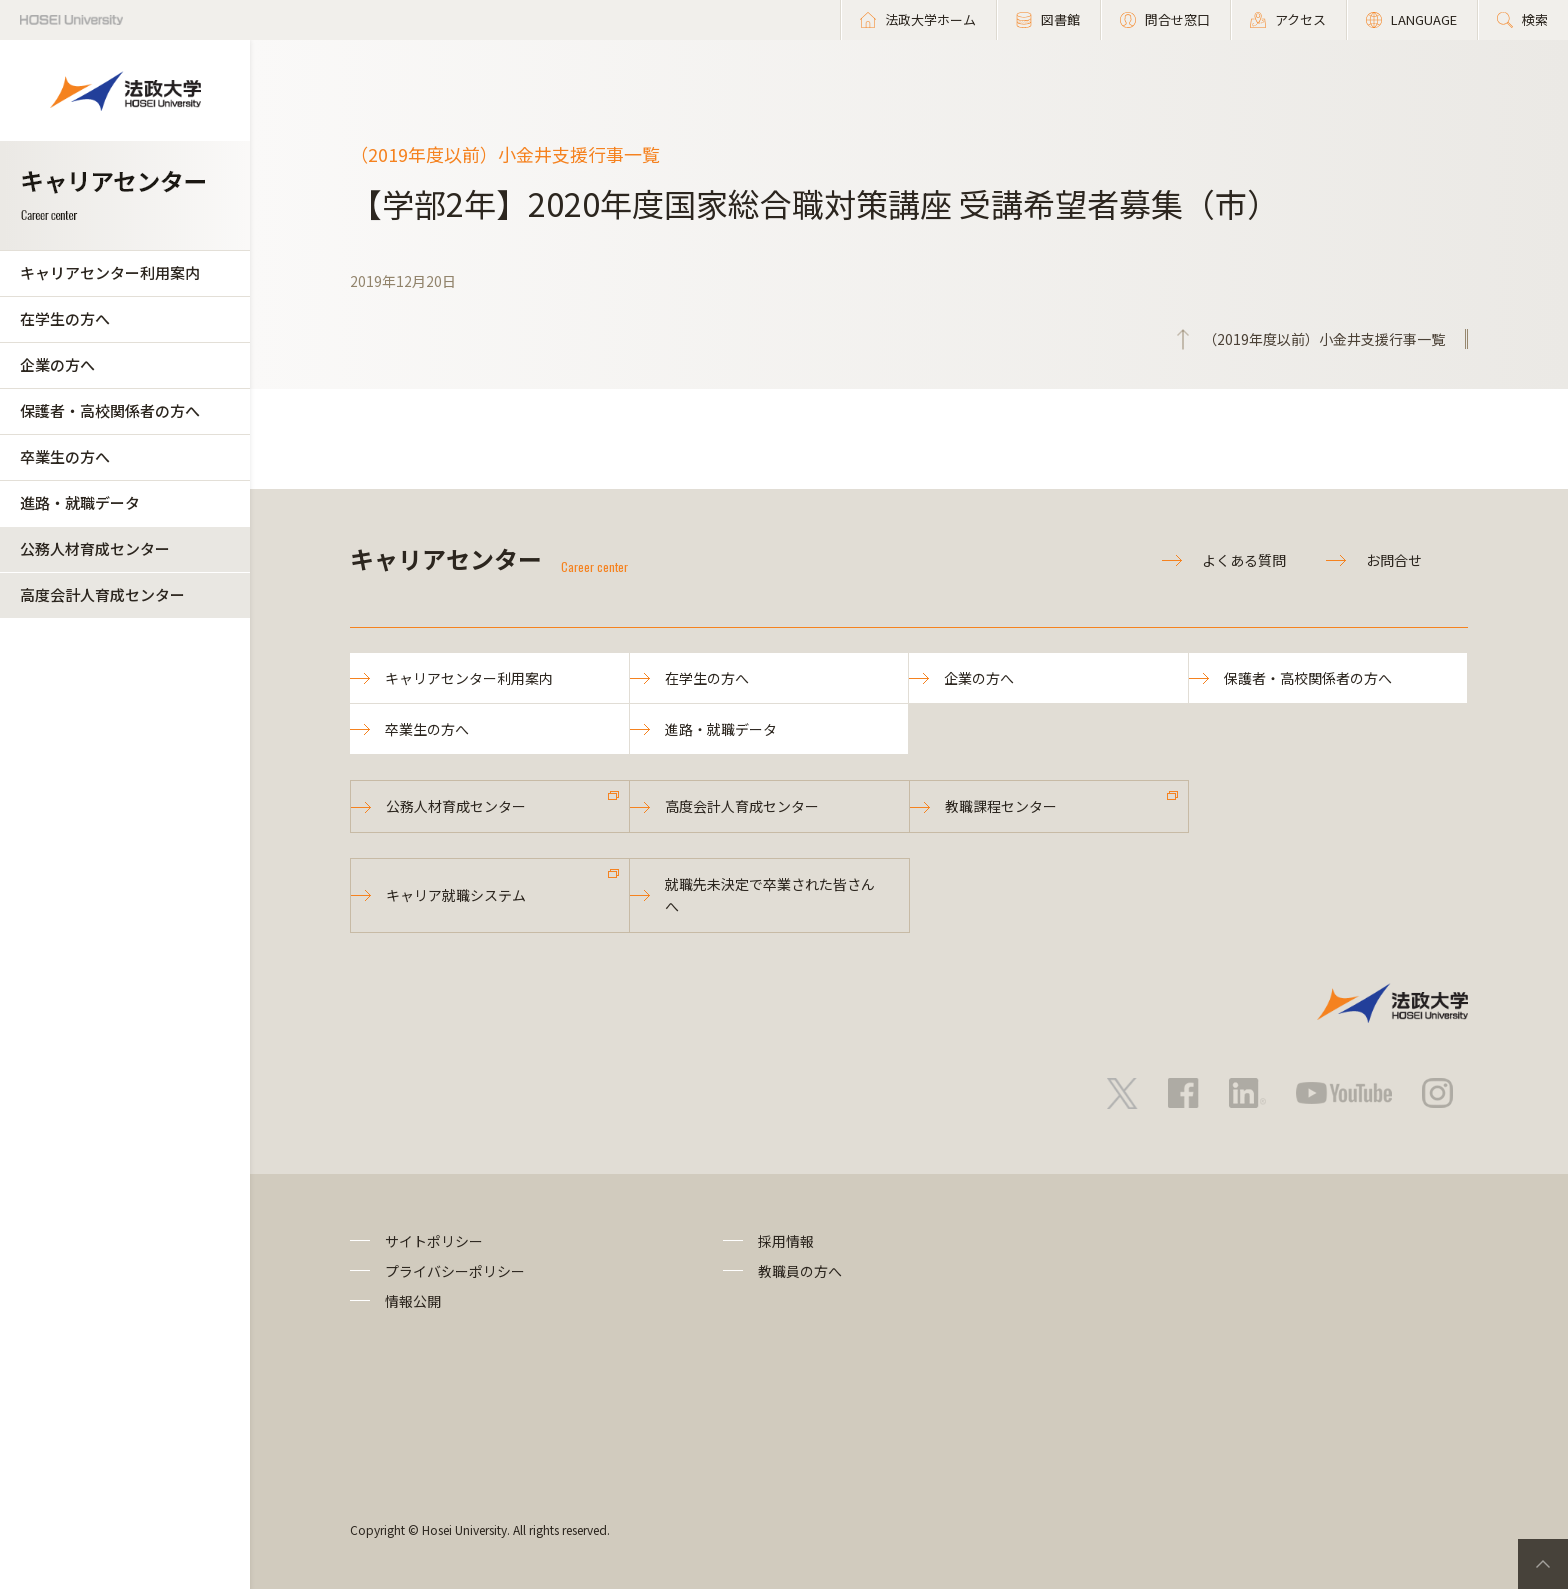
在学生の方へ (65, 318)
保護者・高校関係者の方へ (110, 410)
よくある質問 (1244, 560)
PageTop (1543, 1564)
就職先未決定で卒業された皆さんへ (770, 895)
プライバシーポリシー (455, 1271)
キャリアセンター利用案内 (110, 272)
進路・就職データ (80, 502)
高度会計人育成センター (102, 594)
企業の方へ (57, 364)
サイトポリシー (434, 1241)
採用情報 (786, 1241)
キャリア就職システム (456, 895)
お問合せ (1394, 560)
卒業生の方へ (65, 456)
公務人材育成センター (95, 548)
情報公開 (413, 1301)
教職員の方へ (800, 1271)
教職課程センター (1001, 806)
